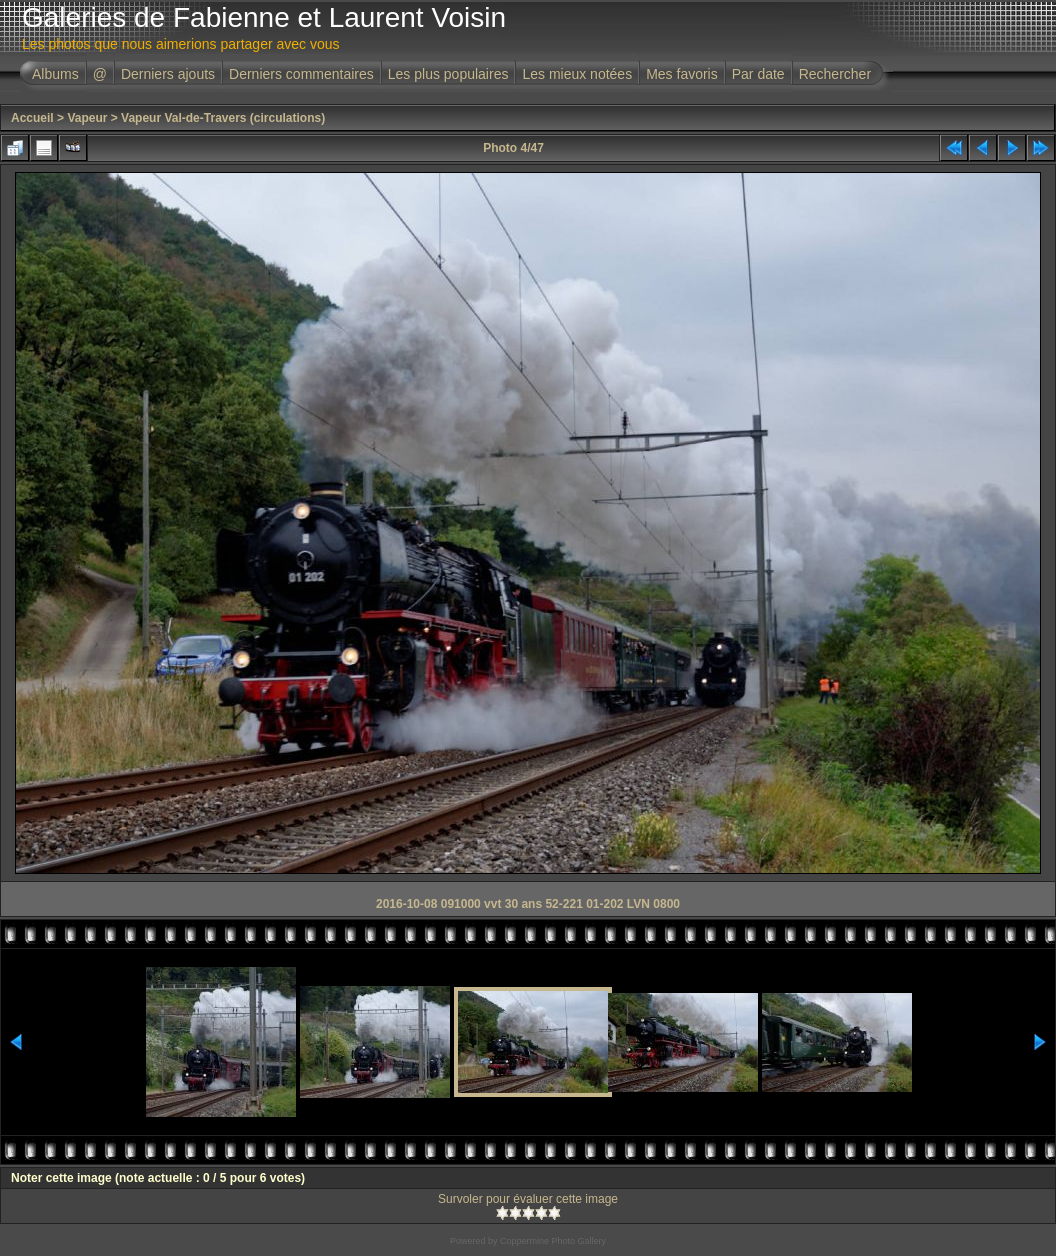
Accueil (32, 118)
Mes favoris (682, 74)
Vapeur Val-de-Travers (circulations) (223, 118)
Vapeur (87, 118)
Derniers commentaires (301, 74)
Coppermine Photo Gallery (553, 1241)
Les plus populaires (448, 74)
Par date (758, 74)
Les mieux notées (577, 74)
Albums (55, 74)
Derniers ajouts (168, 74)
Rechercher (835, 74)
